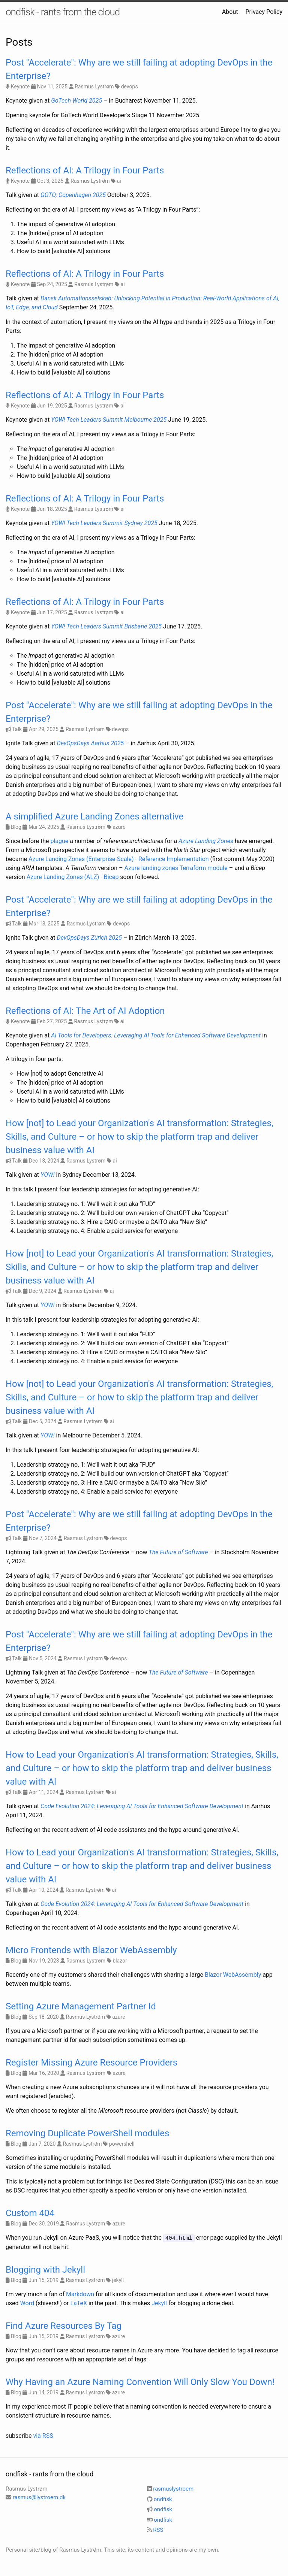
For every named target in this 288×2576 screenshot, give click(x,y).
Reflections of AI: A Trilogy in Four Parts (85, 170)
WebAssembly (242, 1974)
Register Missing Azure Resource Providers (91, 2062)
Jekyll (159, 2302)
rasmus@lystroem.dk (39, 2497)
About (230, 11)
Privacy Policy (264, 11)
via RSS (43, 2435)
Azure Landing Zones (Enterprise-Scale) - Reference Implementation (118, 859)
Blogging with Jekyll (45, 2269)
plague (59, 841)
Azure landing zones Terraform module (175, 868)
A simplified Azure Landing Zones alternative (94, 816)
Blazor (213, 1974)
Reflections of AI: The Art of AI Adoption (85, 1011)
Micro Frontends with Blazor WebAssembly (91, 1950)
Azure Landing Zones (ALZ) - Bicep (73, 877)
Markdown (80, 2293)
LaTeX (78, 2302)
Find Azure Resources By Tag (64, 2325)
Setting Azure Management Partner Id (81, 2006)
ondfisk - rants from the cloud (63, 12)
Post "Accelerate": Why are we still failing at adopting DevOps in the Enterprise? (139, 69)
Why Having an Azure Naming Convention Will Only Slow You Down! (140, 2381)
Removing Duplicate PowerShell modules (87, 2133)
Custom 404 (30, 2213)
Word (27, 2302)
